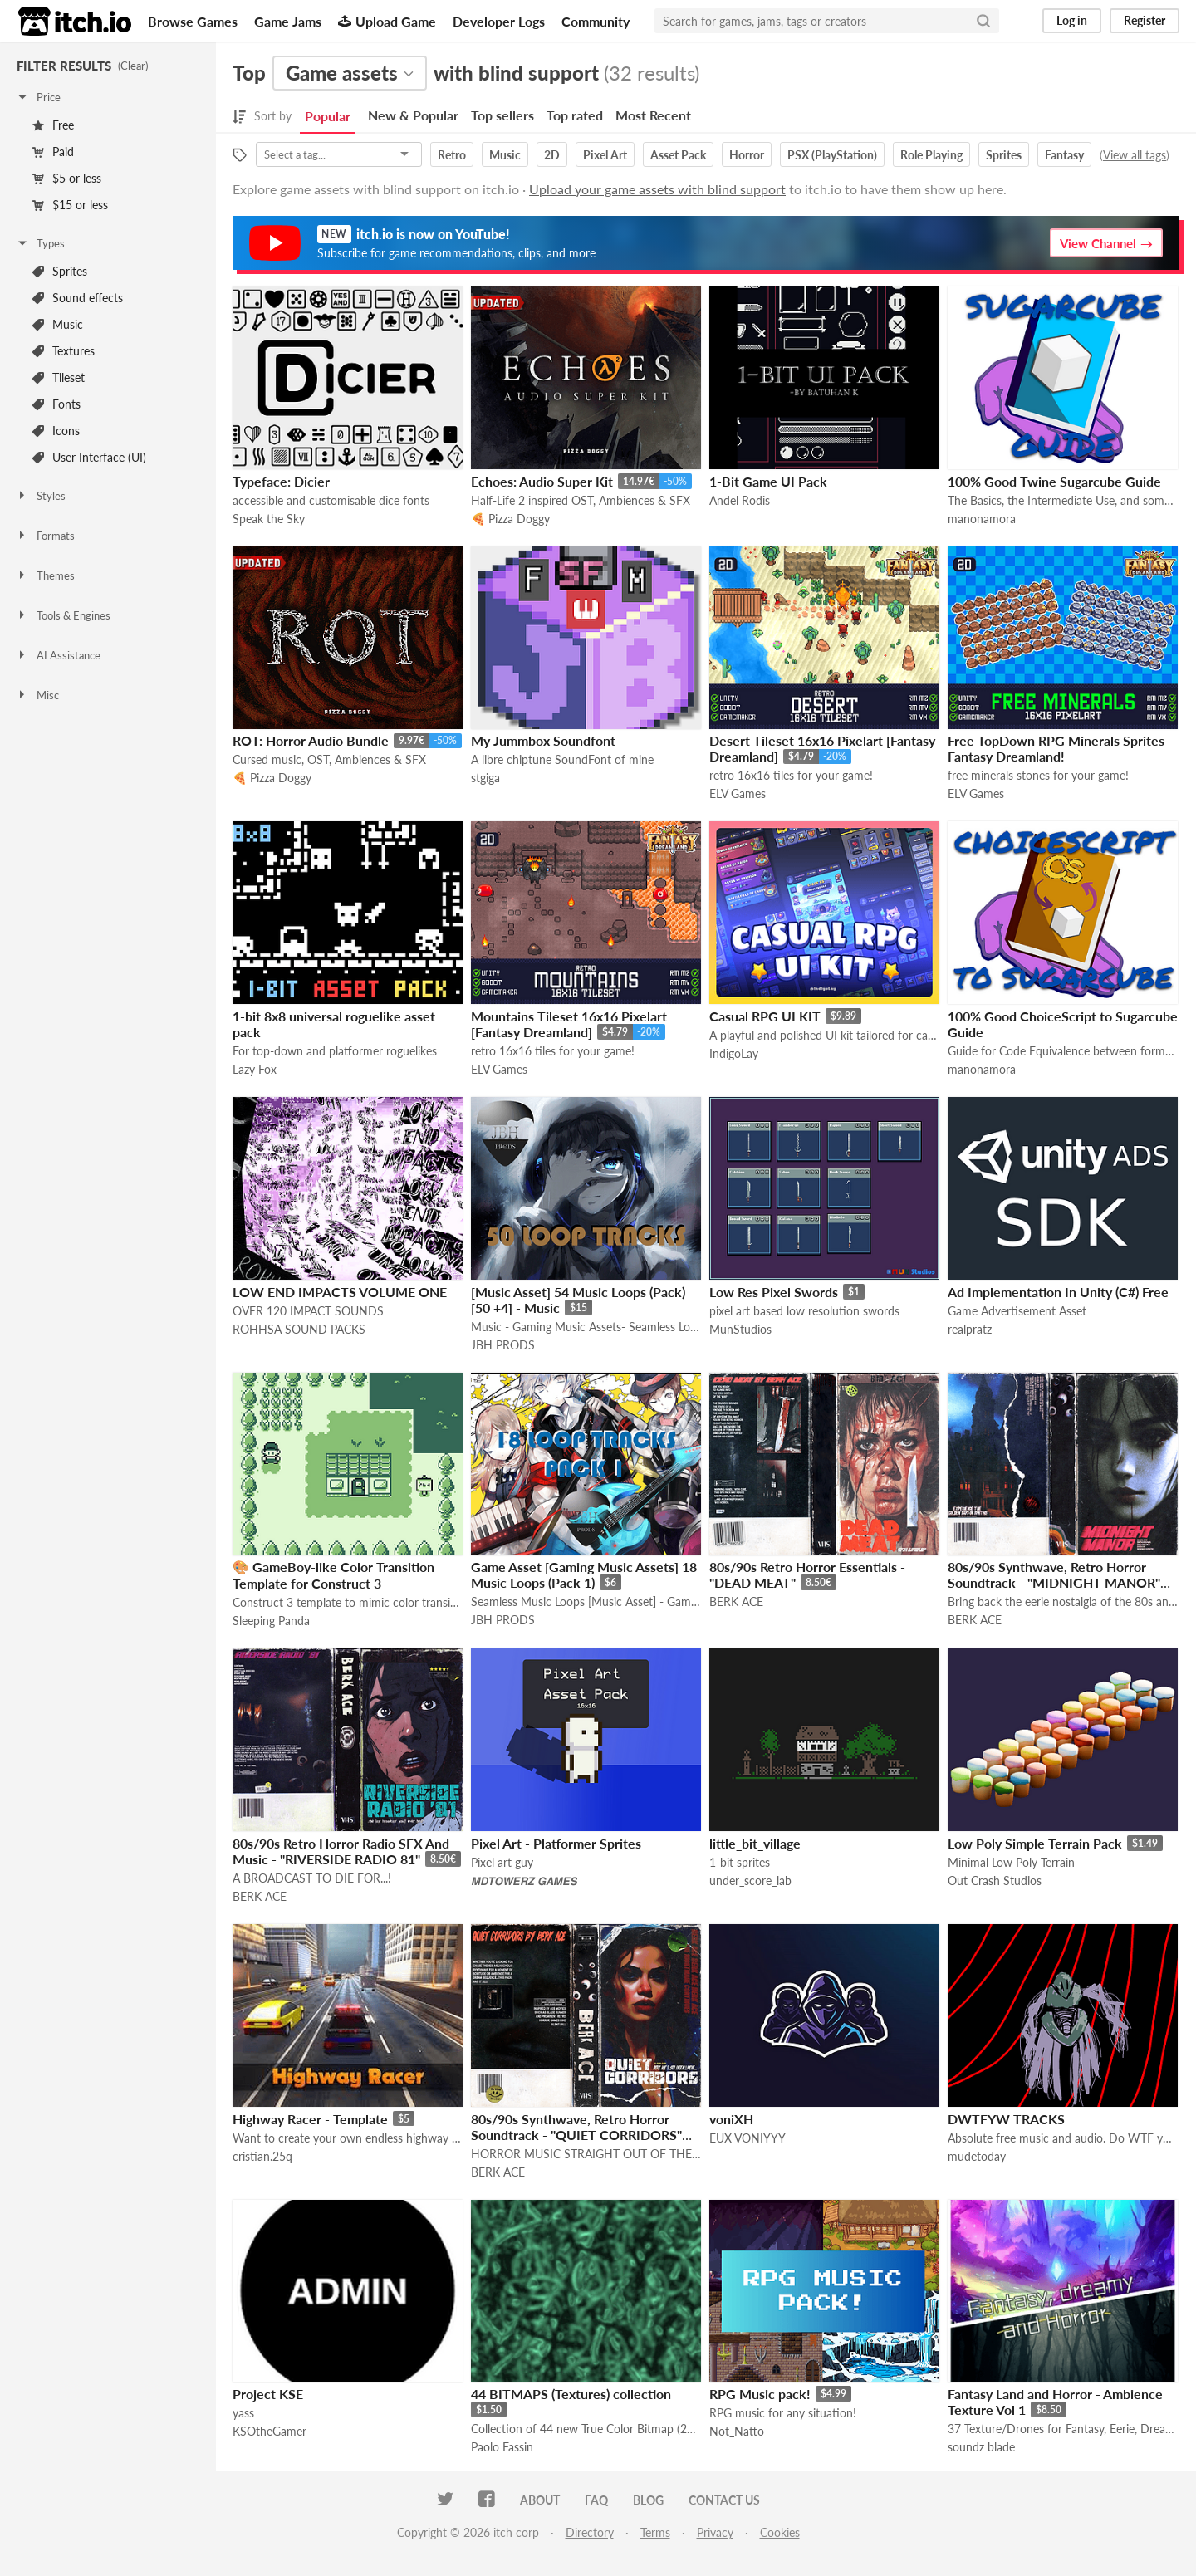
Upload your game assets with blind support (657, 189)
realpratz (970, 1329)
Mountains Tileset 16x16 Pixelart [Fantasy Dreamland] (569, 1024)
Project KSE (268, 2394)
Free (53, 125)
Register (1144, 20)
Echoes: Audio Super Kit (542, 481)
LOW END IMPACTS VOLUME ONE (340, 1292)
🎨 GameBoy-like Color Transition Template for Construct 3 (333, 1575)
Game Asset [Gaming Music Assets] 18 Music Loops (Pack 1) (584, 1574)
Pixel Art (605, 155)
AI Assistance (58, 655)
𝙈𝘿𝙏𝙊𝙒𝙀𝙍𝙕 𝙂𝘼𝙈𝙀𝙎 (524, 1880)
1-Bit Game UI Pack (768, 481)
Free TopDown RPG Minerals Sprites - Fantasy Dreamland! (1060, 748)
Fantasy (1064, 155)
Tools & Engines (63, 615)
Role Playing (931, 155)
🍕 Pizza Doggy (510, 519)
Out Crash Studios (995, 1880)
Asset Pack (678, 155)
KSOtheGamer (269, 2431)
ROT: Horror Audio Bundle (311, 740)
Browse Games (193, 21)
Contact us (724, 2500)
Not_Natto (736, 2431)
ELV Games (737, 793)
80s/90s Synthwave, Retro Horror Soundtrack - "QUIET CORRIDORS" (576, 2127)
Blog (648, 2500)
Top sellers (502, 115)
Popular (327, 116)
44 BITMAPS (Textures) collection (571, 2394)
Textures (63, 351)
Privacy (715, 2532)
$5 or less (66, 178)
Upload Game (387, 21)
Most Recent (653, 115)
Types (40, 243)
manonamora (982, 519)
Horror (746, 155)
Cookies (780, 2532)
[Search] (983, 20)
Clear (132, 65)
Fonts (56, 404)
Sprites (59, 271)
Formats (45, 535)
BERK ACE (736, 1601)
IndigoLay (733, 1053)
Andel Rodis (739, 500)
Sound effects (77, 298)
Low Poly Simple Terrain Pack (1035, 1843)
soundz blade (981, 2447)
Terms (655, 2532)
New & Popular (413, 115)
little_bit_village (755, 1843)
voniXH (731, 2119)
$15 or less (70, 205)
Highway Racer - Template (310, 2119)
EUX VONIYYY (747, 2138)
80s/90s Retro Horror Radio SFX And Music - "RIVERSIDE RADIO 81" (341, 1851)
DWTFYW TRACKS (1006, 2119)
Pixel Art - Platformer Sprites (556, 1843)
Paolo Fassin (502, 2447)
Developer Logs (499, 21)
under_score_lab (750, 1880)
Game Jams (287, 21)
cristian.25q (262, 2156)
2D (552, 155)
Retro (452, 155)
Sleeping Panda (271, 1621)
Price (38, 97)
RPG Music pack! (760, 2394)
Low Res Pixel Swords (773, 1292)
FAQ (596, 2500)
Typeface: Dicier (281, 481)
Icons (56, 431)
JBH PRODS (503, 1345)
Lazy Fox (255, 1069)
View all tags (1134, 155)
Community (595, 21)
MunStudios (740, 1329)
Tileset (58, 377)
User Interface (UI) (89, 457)
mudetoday (977, 2156)
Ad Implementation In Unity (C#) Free (1058, 1292)
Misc (37, 695)
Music (57, 324)
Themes (45, 575)
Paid (53, 151)
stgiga (485, 778)
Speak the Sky (269, 519)
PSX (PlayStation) (832, 155)
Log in (1071, 20)
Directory (590, 2532)
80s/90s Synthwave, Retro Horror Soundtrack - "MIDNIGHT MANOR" (1054, 1574)
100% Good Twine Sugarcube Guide (1054, 481)
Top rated (575, 115)
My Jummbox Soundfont (543, 740)
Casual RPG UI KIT (765, 1016)
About (540, 2500)
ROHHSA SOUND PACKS (299, 1329)
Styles (41, 495)
